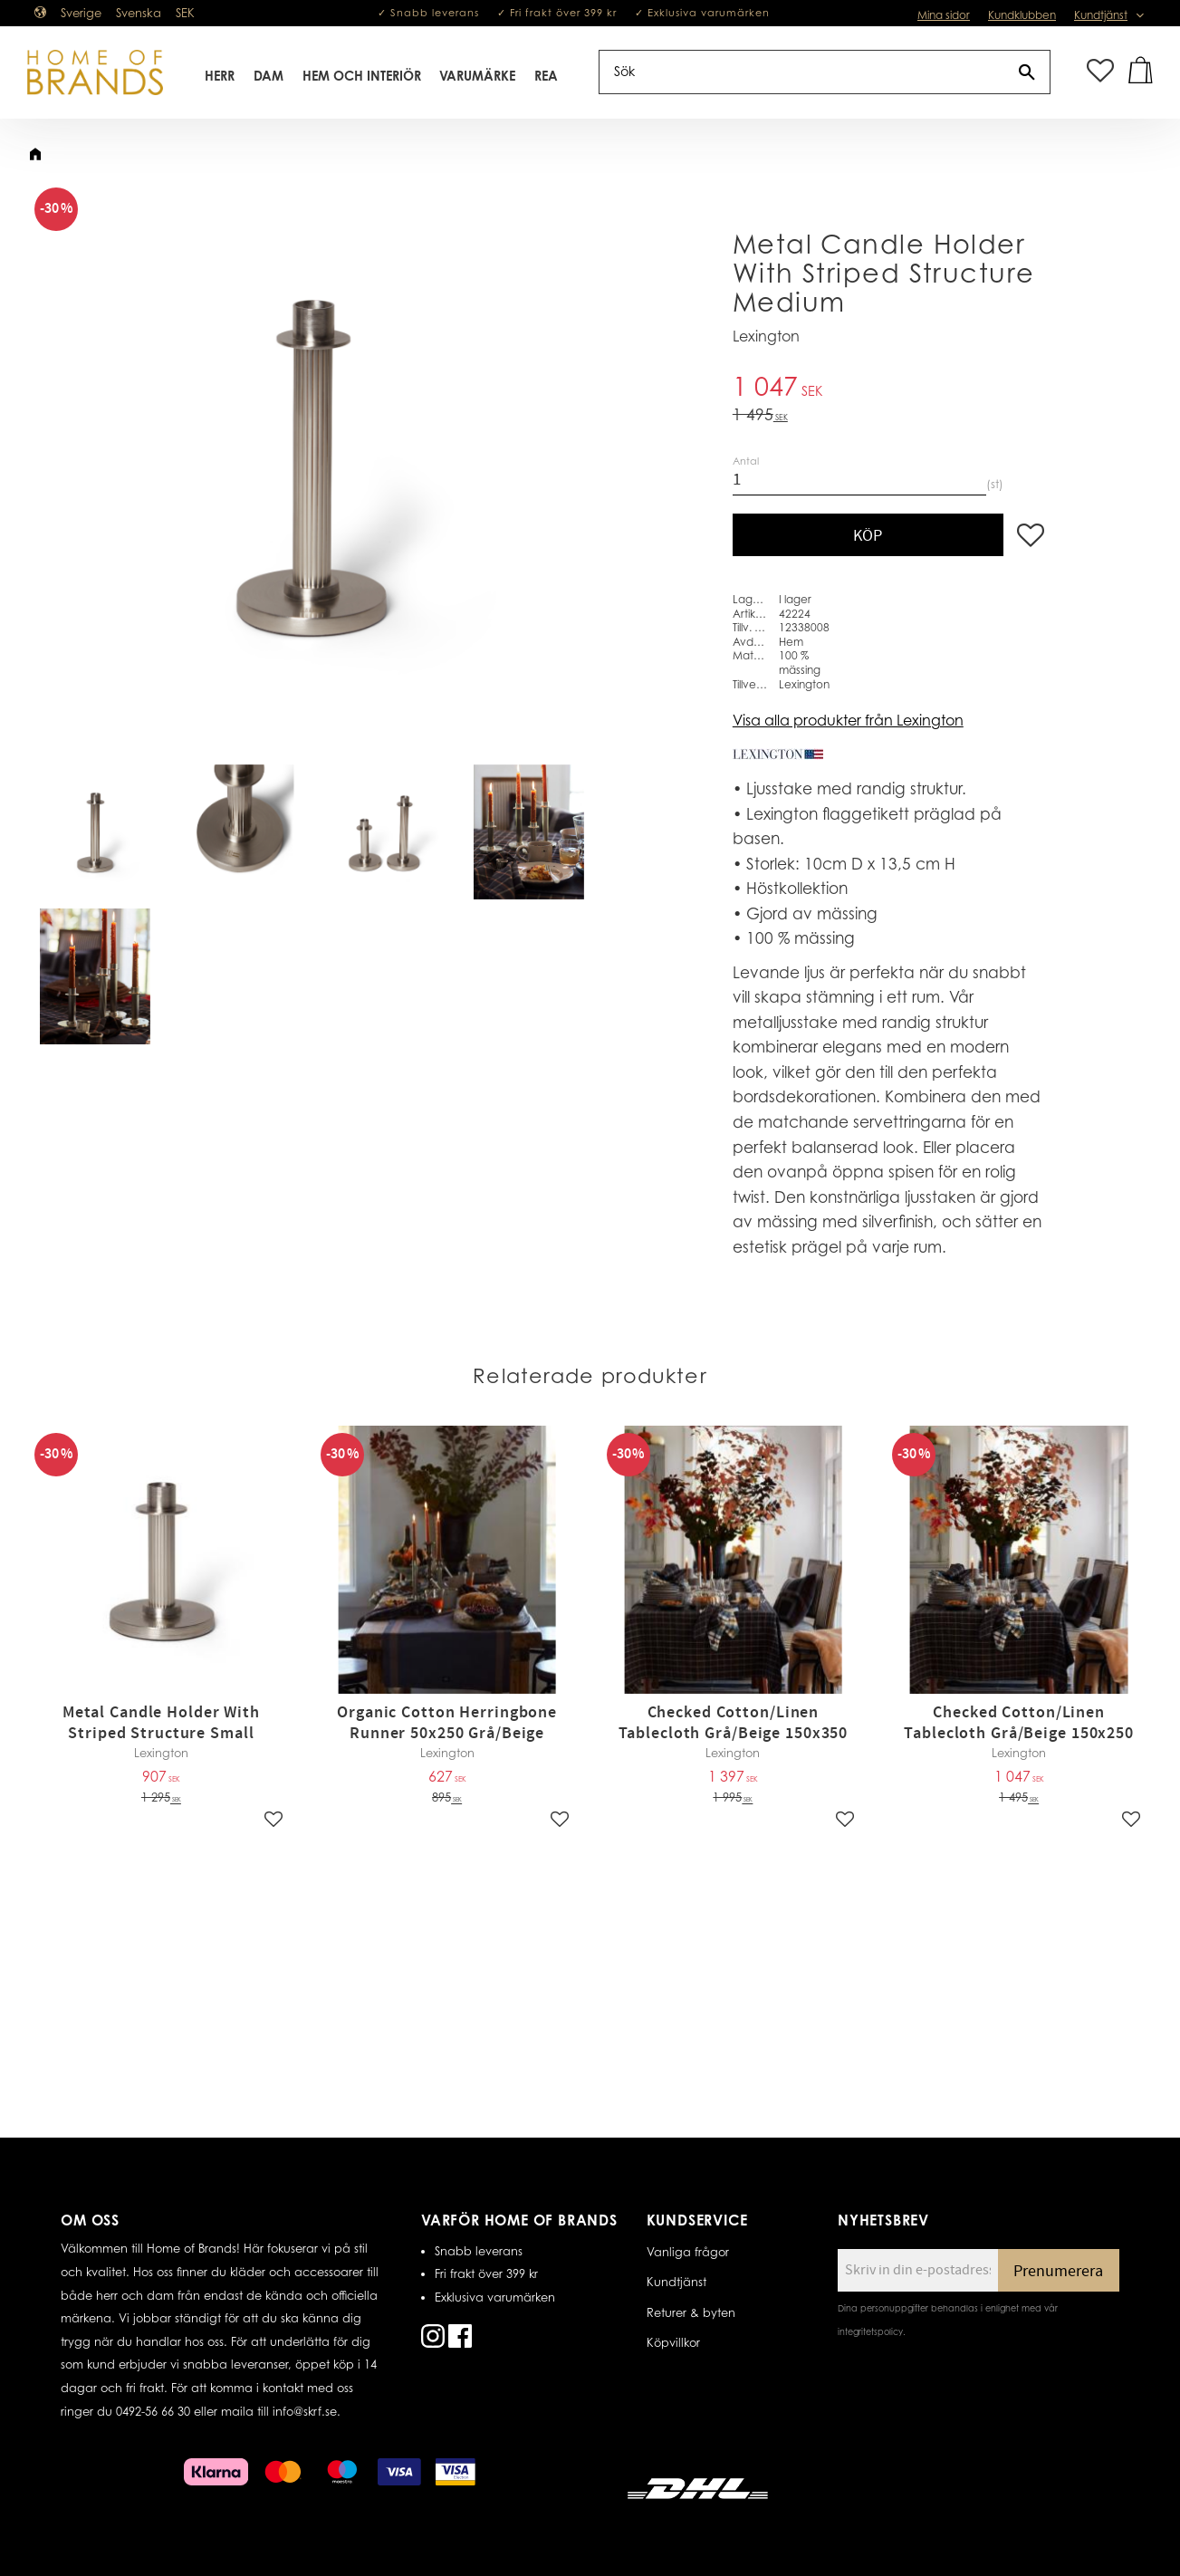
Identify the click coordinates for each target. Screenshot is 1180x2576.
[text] (888, 389)
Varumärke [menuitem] (477, 75)
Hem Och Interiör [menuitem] (361, 75)
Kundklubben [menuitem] (1022, 15)
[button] (1100, 72)
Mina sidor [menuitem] (943, 15)
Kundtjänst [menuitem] (1100, 15)
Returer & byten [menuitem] (691, 2312)
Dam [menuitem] (268, 75)
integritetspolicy (870, 2331)
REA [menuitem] (546, 75)
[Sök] (1027, 72)
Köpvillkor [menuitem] (673, 2342)
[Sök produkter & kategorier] (802, 72)
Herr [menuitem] (220, 75)
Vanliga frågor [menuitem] (688, 2251)
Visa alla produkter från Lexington (848, 720)
